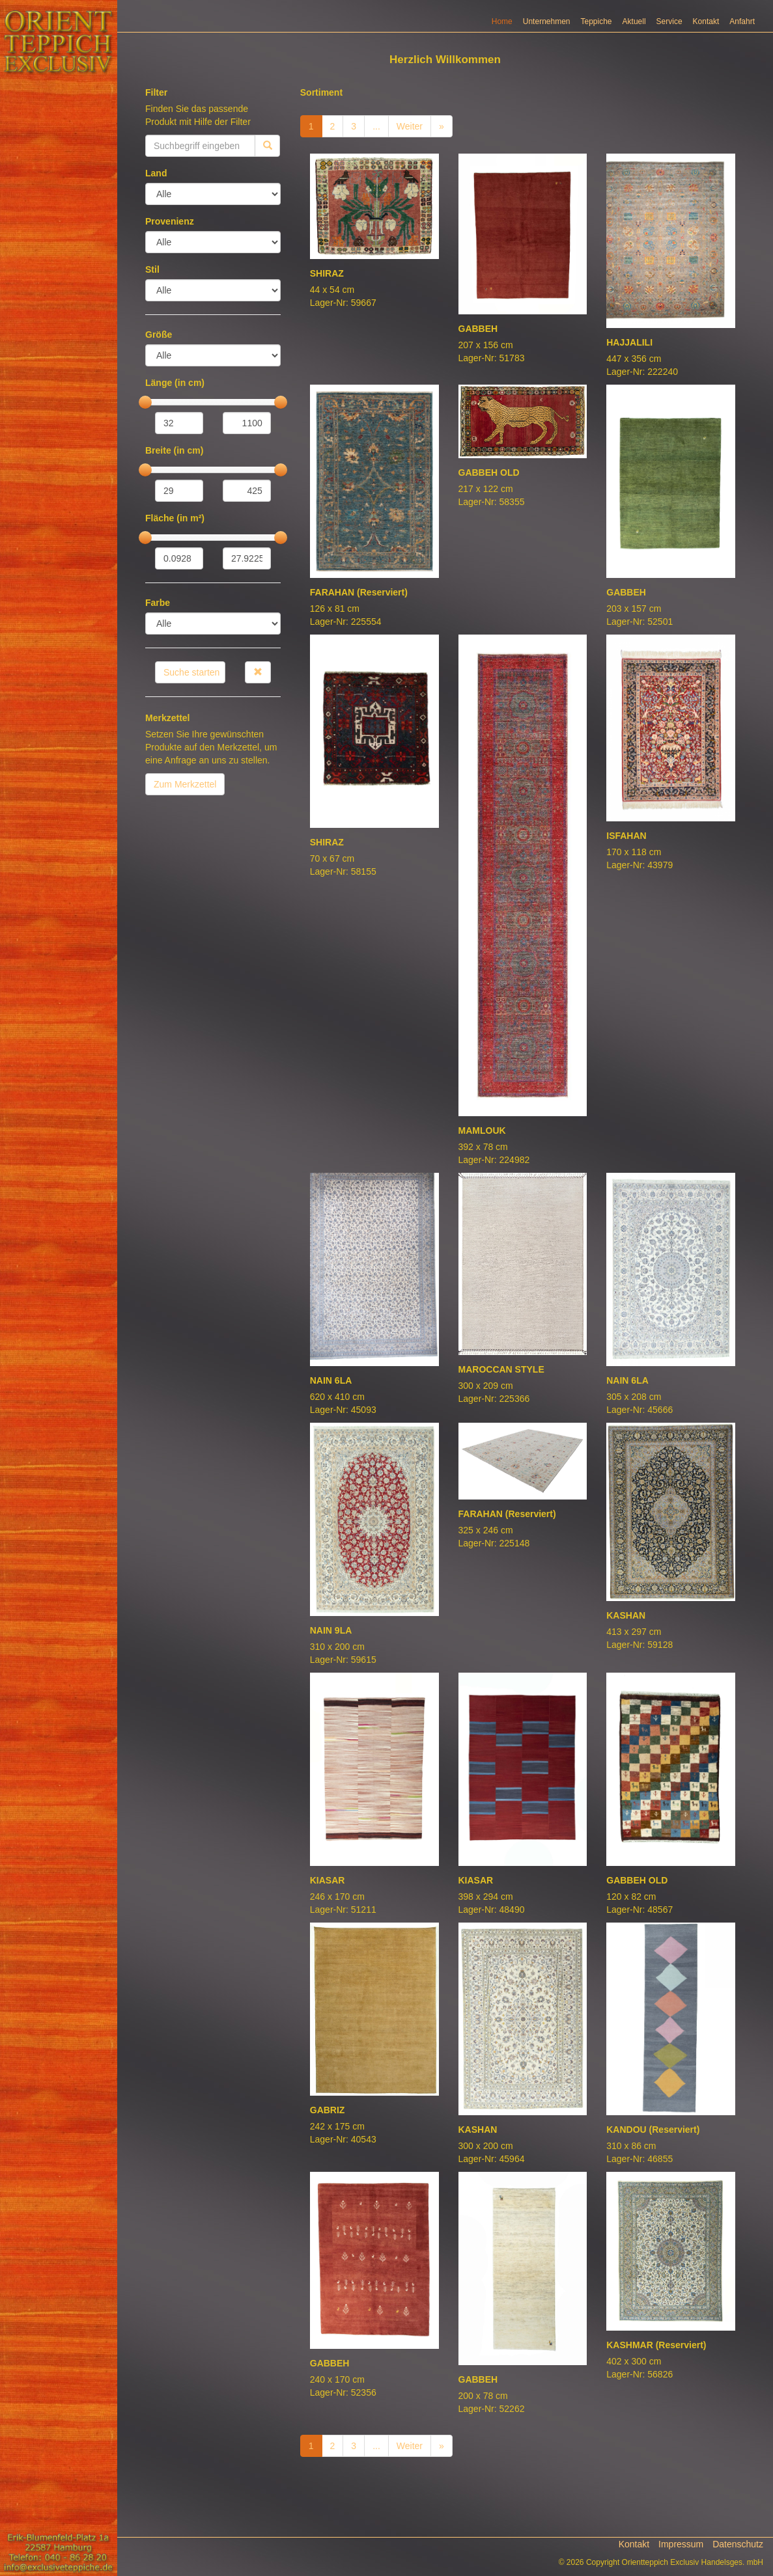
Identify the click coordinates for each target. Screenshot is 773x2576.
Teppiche (596, 35)
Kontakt (706, 35)
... (376, 140)
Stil (152, 283)
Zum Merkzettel (185, 798)
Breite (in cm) (174, 464)
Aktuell (634, 35)
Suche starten (191, 686)
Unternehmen (546, 35)
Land (156, 187)
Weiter (410, 140)
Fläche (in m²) (174, 532)
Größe (158, 348)
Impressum (680, 2558)
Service (669, 35)
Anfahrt (742, 35)
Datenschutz (737, 2558)
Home (502, 35)
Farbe (157, 616)
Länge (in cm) (174, 396)
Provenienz (169, 235)
